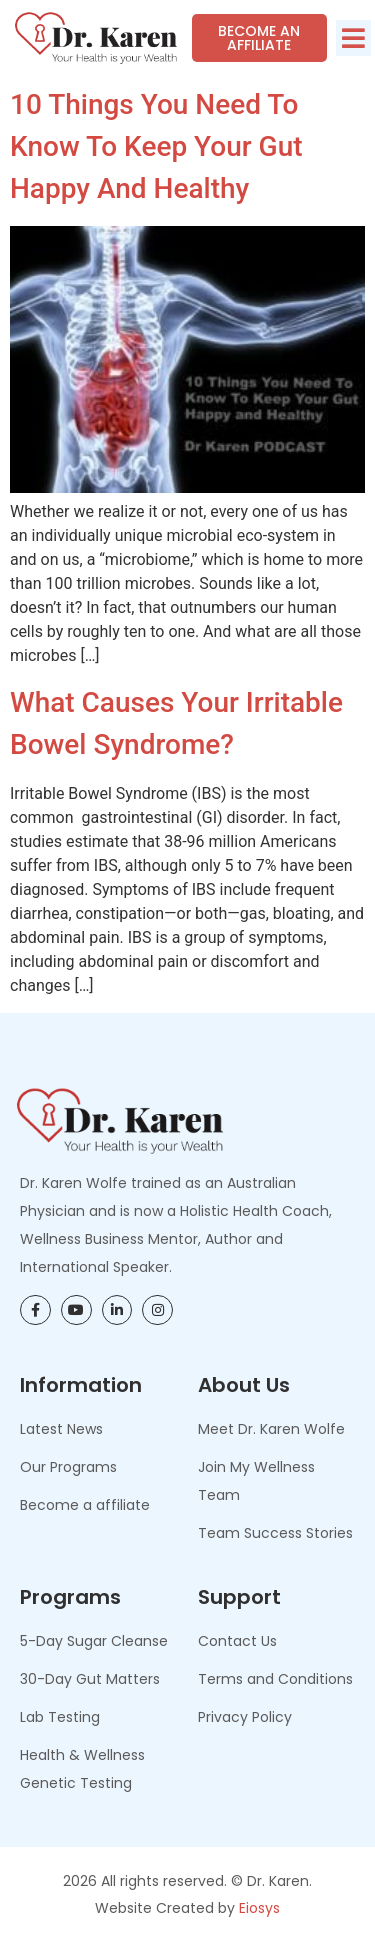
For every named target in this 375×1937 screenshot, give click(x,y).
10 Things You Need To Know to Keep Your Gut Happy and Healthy (156, 146)
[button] (353, 38)
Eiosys (259, 1908)
